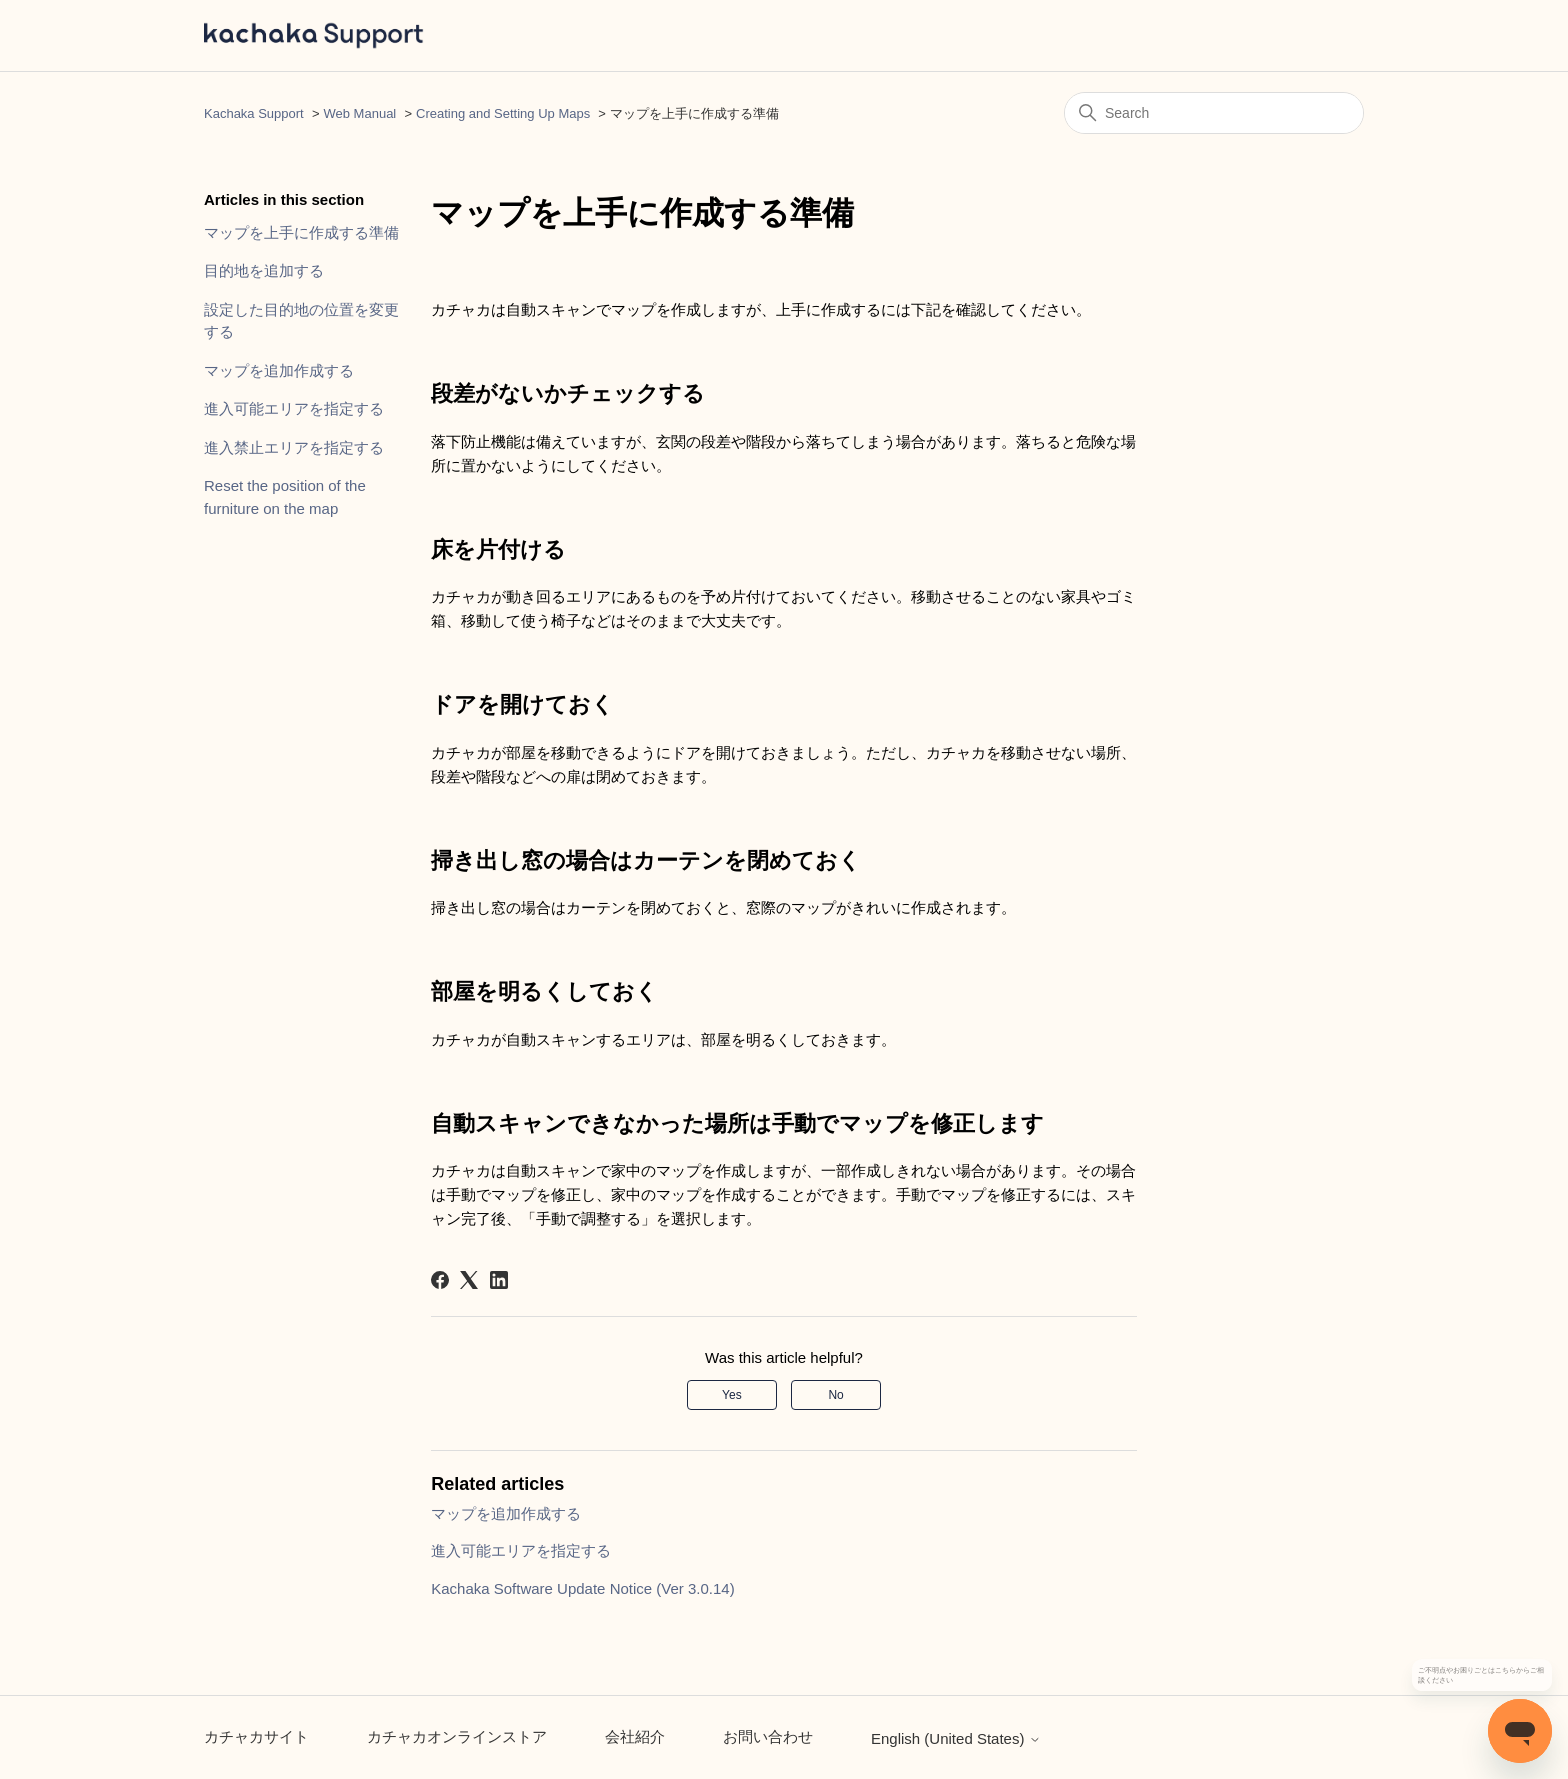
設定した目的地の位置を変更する (301, 321)
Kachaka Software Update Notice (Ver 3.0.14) (583, 1588)
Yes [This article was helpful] (732, 1395)
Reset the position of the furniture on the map (285, 497)
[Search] (1214, 113)
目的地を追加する (264, 270)
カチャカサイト (256, 1736)
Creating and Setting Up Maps (503, 113)
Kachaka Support (254, 113)
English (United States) (956, 1738)
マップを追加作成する (279, 370)
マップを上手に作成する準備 (301, 232)
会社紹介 (635, 1736)
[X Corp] (469, 1280)
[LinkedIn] (499, 1280)
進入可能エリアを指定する (294, 408)
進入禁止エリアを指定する (294, 447)
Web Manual (360, 113)
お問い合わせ (768, 1736)
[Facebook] (440, 1280)
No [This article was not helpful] (835, 1395)
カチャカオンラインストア (457, 1736)
